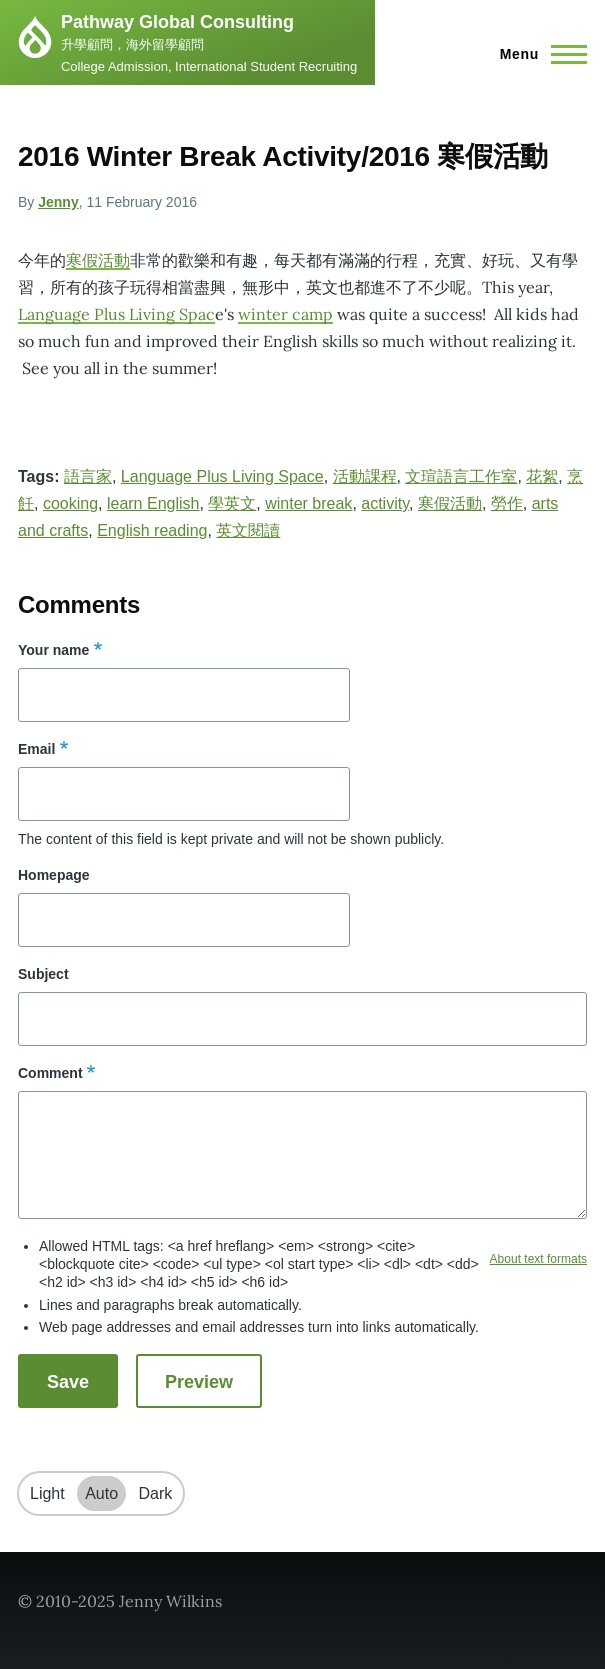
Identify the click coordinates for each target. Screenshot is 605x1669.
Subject (43, 974)
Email (36, 749)
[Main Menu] (537, 54)
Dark (156, 1493)
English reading (152, 530)
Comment (50, 1073)
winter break (308, 503)
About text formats (538, 1259)
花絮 (542, 476)
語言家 (88, 476)
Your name (53, 650)
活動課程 (365, 476)
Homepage (54, 875)
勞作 (507, 503)
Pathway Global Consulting (177, 22)
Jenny (58, 202)
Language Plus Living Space (222, 476)
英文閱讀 (248, 530)
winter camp (285, 314)
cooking (70, 503)
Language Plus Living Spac (116, 314)
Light (47, 1493)
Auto (101, 1493)
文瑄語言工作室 (461, 476)
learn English (153, 503)
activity (385, 503)
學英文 (232, 503)
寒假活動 (98, 260)
